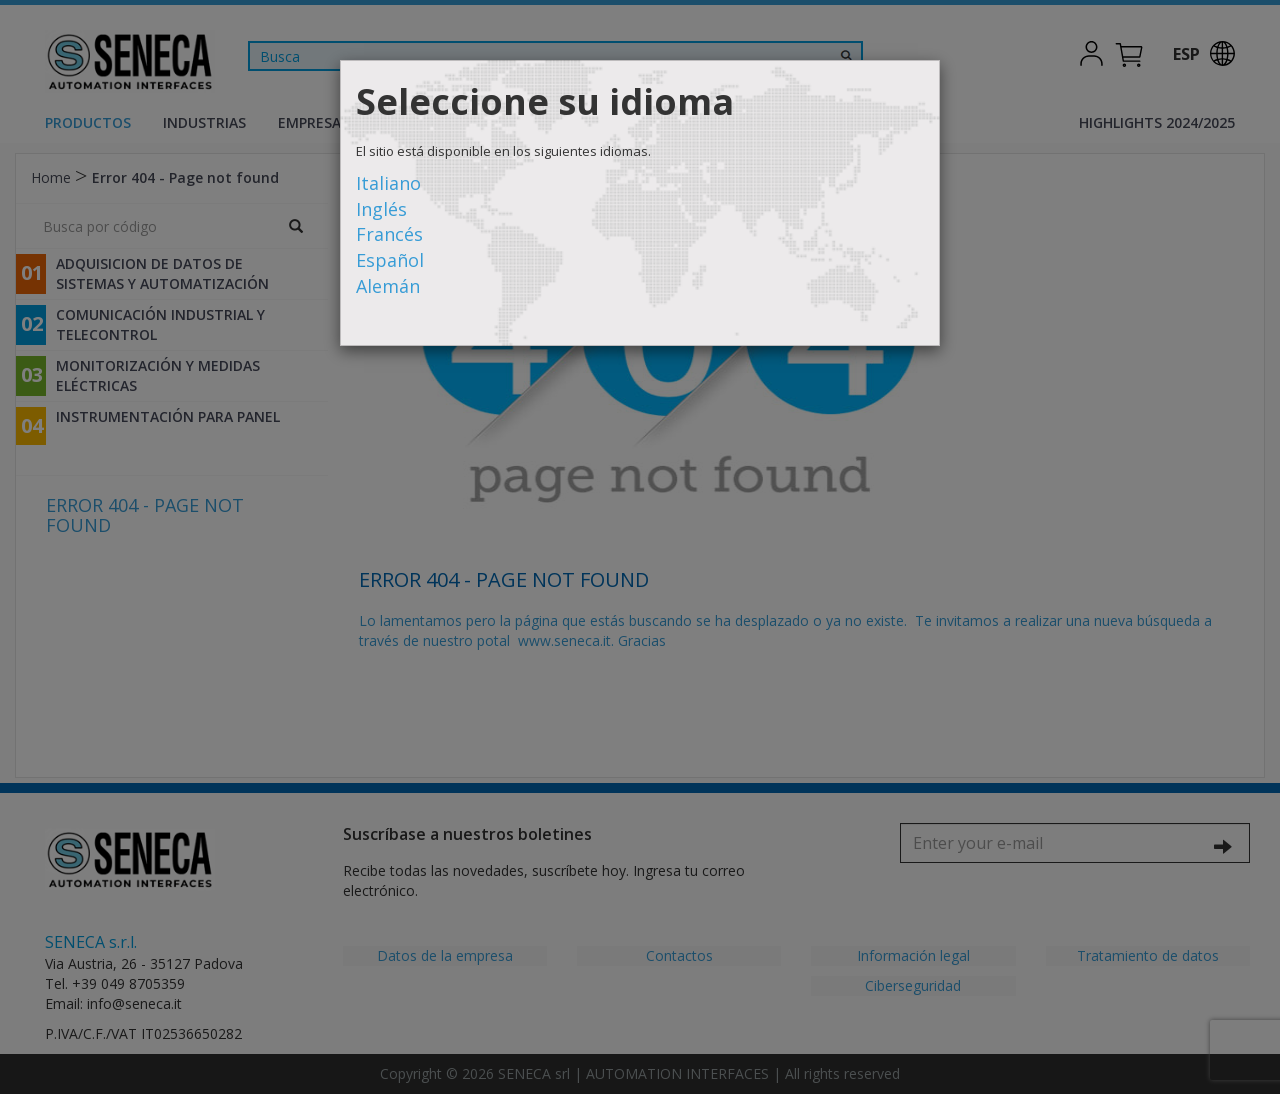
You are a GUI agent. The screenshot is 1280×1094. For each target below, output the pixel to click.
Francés (389, 234)
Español (390, 260)
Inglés (381, 209)
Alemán (388, 286)
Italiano (388, 183)
